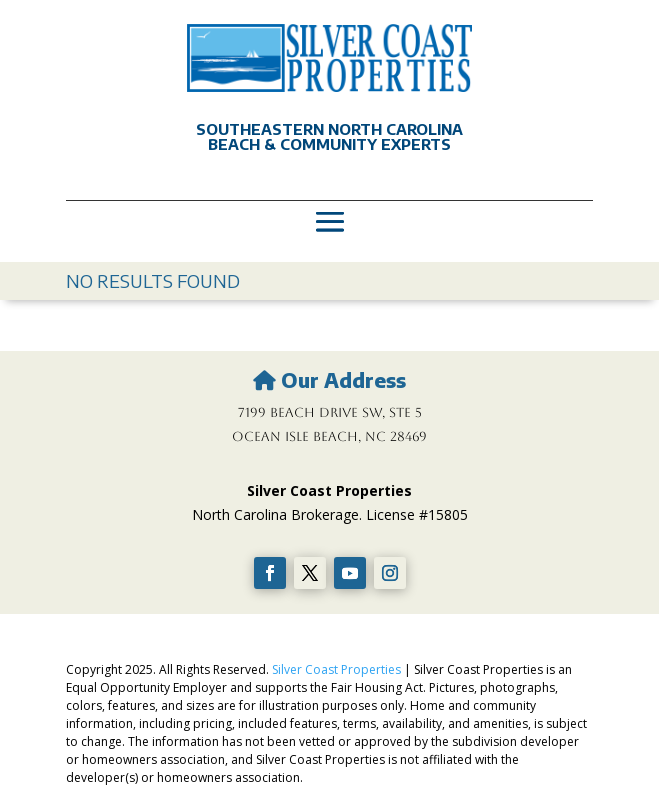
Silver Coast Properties (336, 669)
